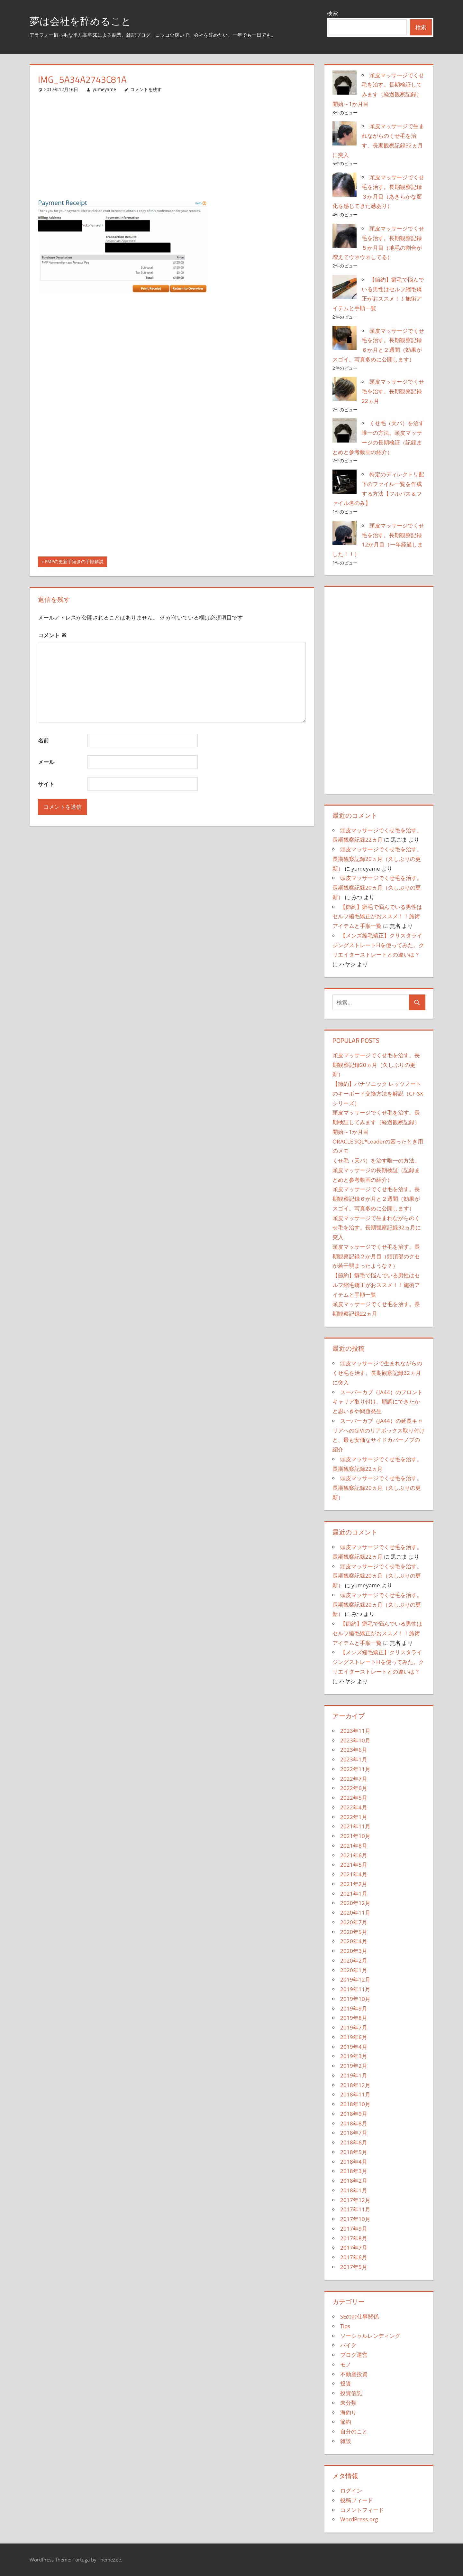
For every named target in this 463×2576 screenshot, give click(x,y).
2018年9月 (353, 2113)
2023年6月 (353, 1749)
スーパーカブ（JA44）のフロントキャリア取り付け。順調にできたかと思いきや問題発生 (377, 1401)
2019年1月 (353, 2075)
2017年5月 (353, 2267)
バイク (348, 2345)
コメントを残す (146, 89)
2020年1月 (353, 1970)
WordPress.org (359, 2519)
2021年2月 (353, 1884)
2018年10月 (355, 2104)
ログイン (351, 2490)
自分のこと (354, 2431)
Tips (345, 2326)
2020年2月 (353, 1960)
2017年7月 (353, 2247)
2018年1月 (353, 2190)
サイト (46, 784)
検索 (332, 13)
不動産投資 (354, 2374)
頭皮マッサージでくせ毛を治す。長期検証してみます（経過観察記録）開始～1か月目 (376, 1122)
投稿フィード (356, 2500)
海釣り (348, 2412)
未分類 (348, 2402)
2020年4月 (353, 1941)
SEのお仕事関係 (359, 2316)
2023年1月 (353, 1759)
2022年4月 (353, 1807)
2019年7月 (353, 2027)
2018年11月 (355, 2094)
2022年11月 (355, 1769)
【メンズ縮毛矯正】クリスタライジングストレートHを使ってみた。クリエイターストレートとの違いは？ (378, 945)
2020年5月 (353, 1932)
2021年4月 (353, 1874)
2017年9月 (353, 2228)
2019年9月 (353, 2008)
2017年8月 (353, 2238)
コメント (52, 635)
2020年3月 (353, 1951)
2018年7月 (353, 2132)
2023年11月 (355, 1730)
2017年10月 (355, 2219)
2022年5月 (353, 1797)
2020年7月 (353, 1922)
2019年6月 (353, 2037)
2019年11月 (355, 1989)
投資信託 (351, 2393)
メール (46, 762)
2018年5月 (353, 2152)
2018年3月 (353, 2171)
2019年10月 (355, 1998)
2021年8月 (353, 1845)
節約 (345, 2421)
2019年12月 (355, 1979)
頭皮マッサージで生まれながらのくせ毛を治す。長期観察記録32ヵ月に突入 (376, 1227)
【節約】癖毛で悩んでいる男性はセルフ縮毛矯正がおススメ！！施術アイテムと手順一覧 (377, 916)
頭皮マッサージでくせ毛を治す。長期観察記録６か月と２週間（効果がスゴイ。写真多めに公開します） (376, 1198)
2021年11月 (355, 1826)
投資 (345, 2383)
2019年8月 (353, 2017)
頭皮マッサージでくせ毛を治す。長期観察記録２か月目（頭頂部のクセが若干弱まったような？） (376, 1256)
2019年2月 (353, 2065)
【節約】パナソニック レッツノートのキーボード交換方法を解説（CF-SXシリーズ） (377, 1093)
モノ (345, 2364)
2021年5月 (353, 1864)
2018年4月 (353, 2161)
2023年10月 (355, 1740)
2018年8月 (353, 2123)
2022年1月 (353, 1817)
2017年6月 (353, 2257)
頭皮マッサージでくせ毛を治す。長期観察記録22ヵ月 (393, 391)
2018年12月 (355, 2085)
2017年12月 (355, 2200)
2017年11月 (355, 2209)
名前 (43, 740)
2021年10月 (355, 1836)
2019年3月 (353, 2056)
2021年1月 (353, 1893)
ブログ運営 (354, 2354)
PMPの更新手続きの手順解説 (74, 562)
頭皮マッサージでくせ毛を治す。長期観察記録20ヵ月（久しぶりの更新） (377, 858)
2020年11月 (355, 1912)
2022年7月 (353, 1778)
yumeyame (104, 89)
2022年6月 (353, 1788)
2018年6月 (353, 2142)
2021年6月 (353, 1855)
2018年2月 (353, 2180)
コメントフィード (362, 2510)
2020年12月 (355, 1903)
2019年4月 (353, 2046)
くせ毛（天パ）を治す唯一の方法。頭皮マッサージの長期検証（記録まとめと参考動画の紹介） (376, 1170)
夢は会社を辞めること (88, 20)
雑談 (345, 2441)
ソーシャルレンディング (370, 2335)
